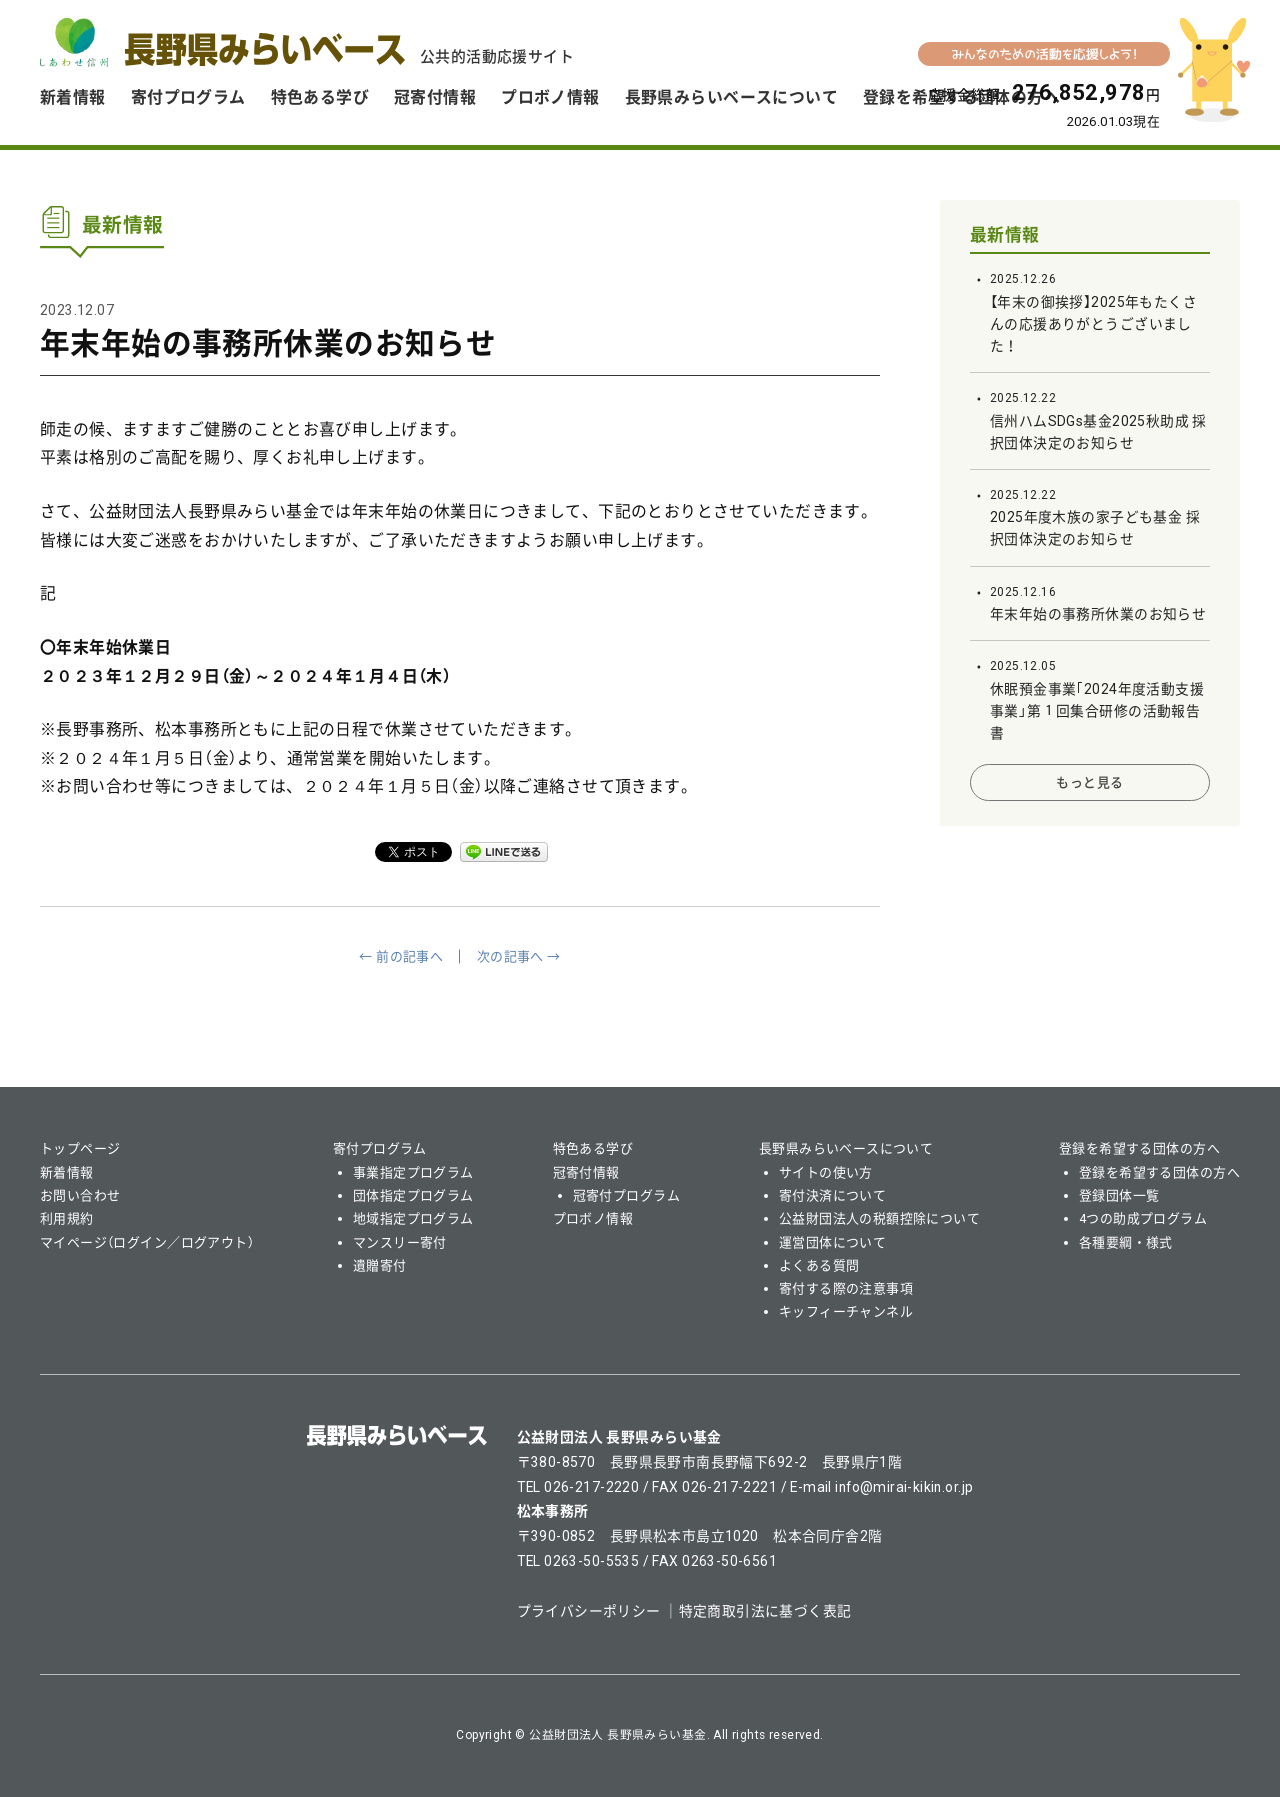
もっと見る (1089, 782)
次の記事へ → (519, 956)
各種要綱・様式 (1126, 1242)
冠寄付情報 (435, 97)
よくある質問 (819, 1265)
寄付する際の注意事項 (846, 1288)
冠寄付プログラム (626, 1195)
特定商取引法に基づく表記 (765, 1611)
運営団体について (832, 1242)
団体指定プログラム (413, 1195)
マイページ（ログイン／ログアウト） (147, 1242)
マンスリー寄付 (400, 1242)
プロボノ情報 (550, 97)
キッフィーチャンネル (846, 1311)
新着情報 (73, 97)
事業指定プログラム (413, 1172)
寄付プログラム (188, 97)
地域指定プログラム (413, 1218)
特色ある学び (320, 97)
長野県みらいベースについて (731, 97)
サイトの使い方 (826, 1172)
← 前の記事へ (401, 956)
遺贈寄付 (380, 1265)
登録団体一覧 (1119, 1195)
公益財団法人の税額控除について (879, 1218)
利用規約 (67, 1218)
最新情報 (1005, 235)
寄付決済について (832, 1195)
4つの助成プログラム (1143, 1218)
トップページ (80, 1148)
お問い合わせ (80, 1195)
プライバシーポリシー (589, 1611)
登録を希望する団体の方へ (1139, 1148)
